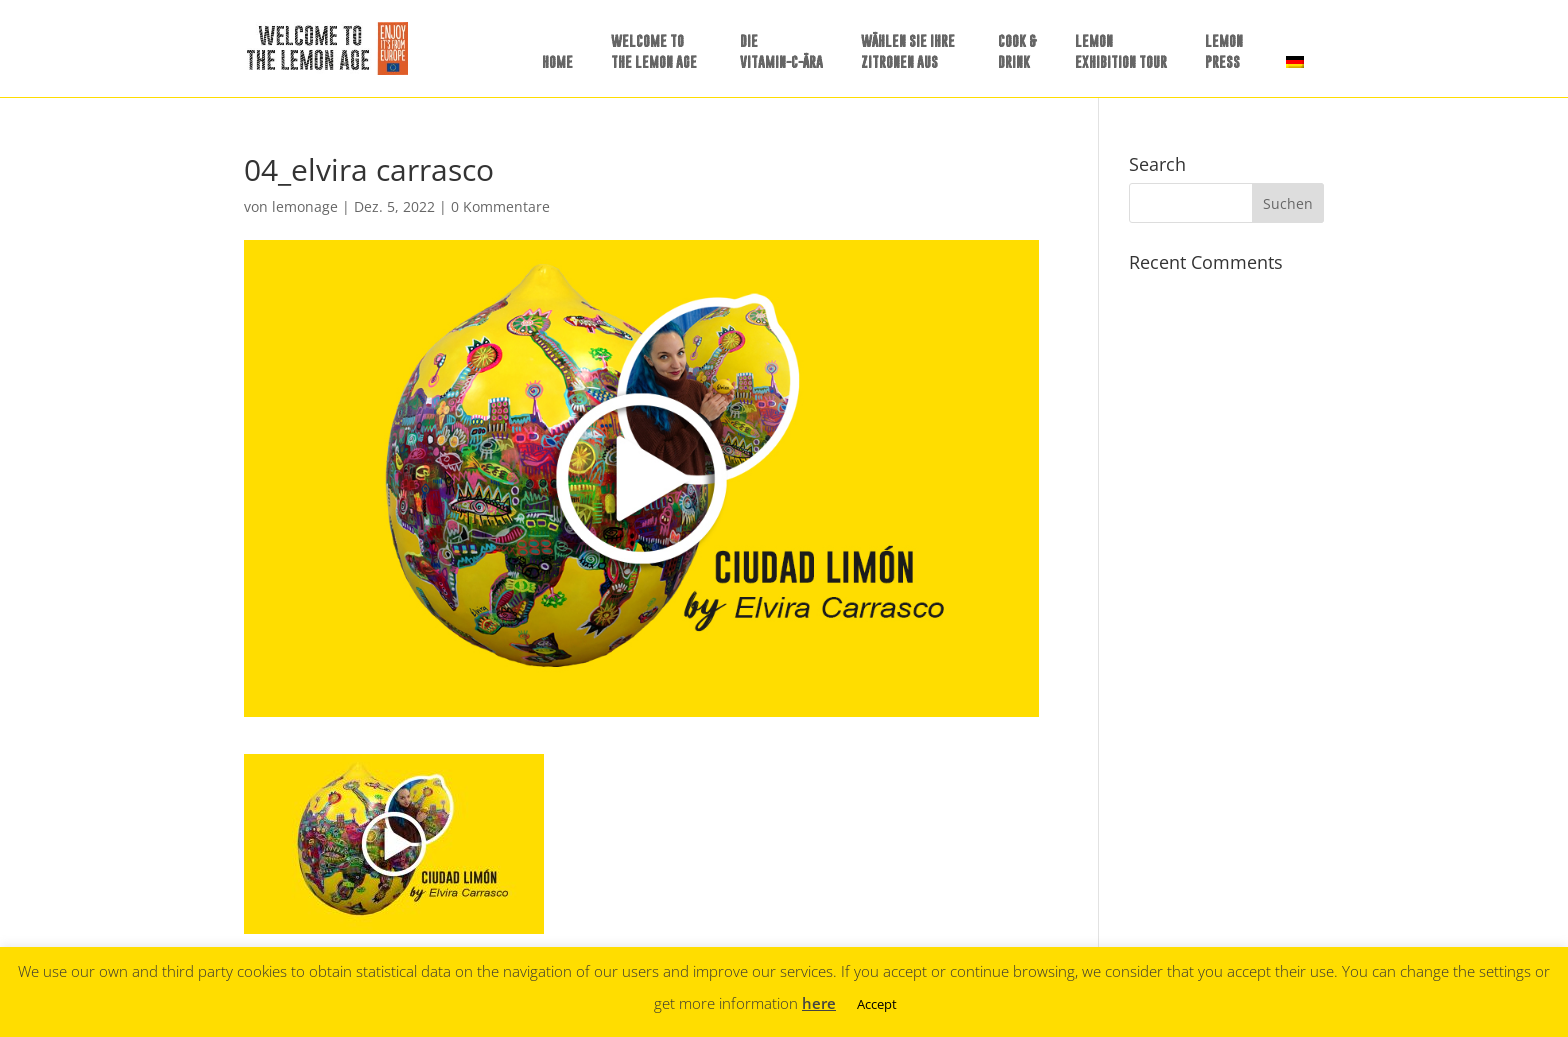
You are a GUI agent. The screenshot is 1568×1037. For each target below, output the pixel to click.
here (819, 1003)
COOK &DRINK (1017, 51)
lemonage (305, 206)
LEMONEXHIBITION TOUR (1121, 51)
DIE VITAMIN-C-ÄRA (781, 51)
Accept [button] (877, 1004)
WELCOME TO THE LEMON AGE (654, 51)
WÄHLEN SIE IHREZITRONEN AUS (908, 51)
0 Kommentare (500, 206)
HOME (557, 61)
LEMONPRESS (1224, 51)
